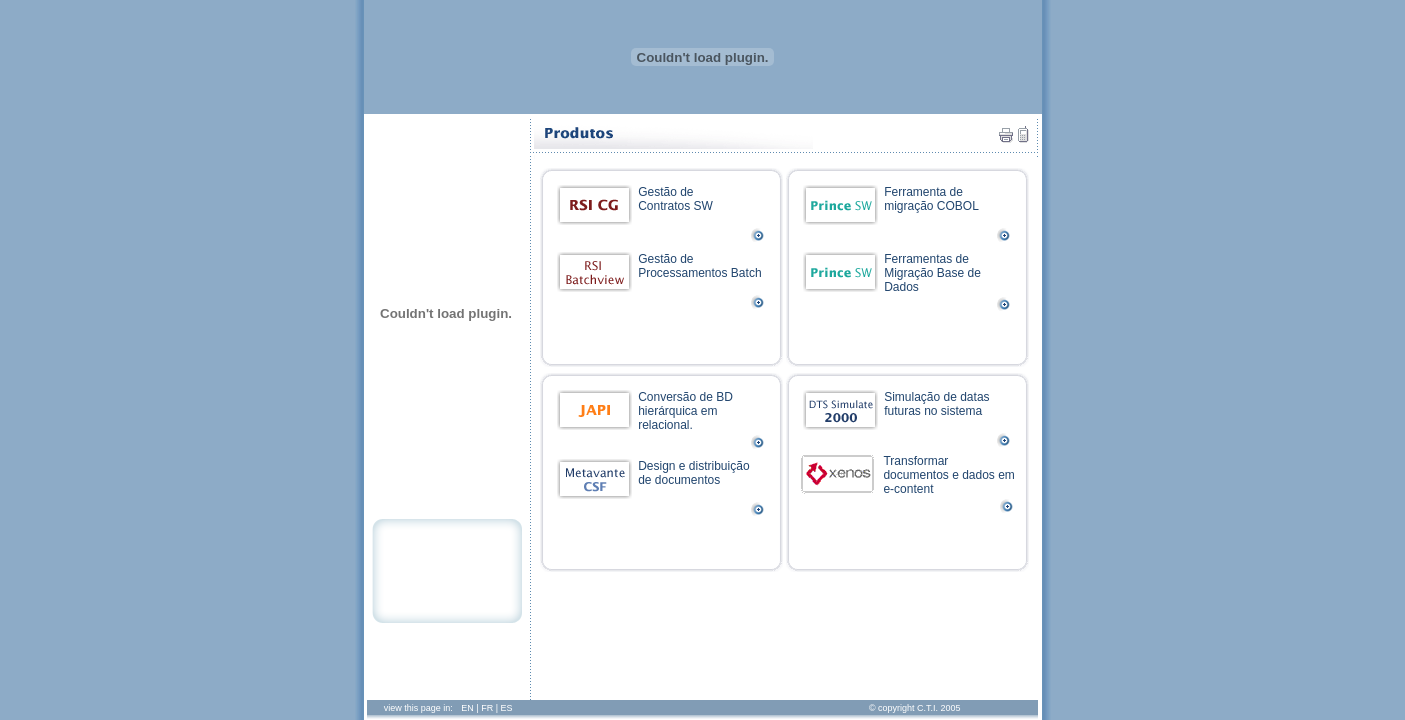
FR (487, 708)
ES (507, 708)
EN (467, 708)
